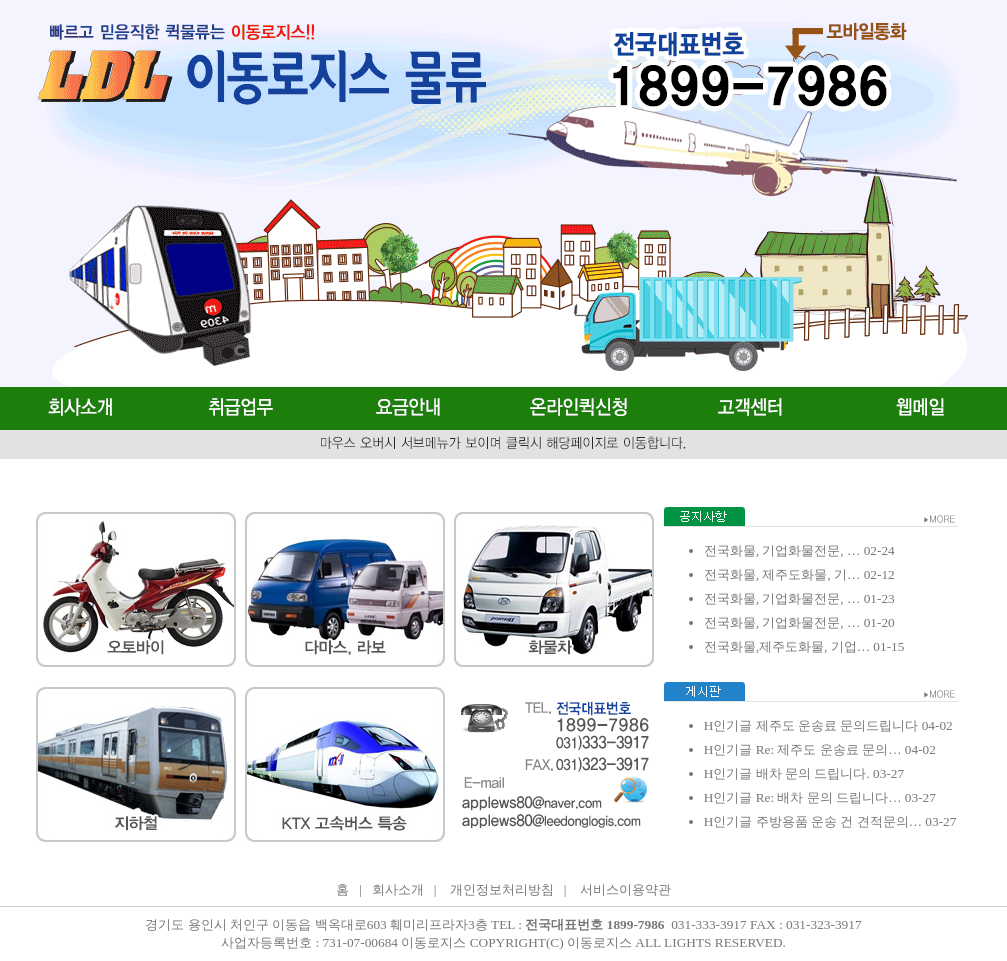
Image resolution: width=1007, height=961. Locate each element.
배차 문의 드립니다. (810, 773)
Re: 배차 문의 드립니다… (826, 797)
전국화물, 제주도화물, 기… (782, 574)
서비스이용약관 (625, 889)
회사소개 (398, 889)
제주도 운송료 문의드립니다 (835, 725)
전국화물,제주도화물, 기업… (787, 646)
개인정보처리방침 (502, 889)
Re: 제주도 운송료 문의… (826, 749)
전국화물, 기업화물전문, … (782, 550)
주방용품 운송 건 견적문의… (837, 821)
